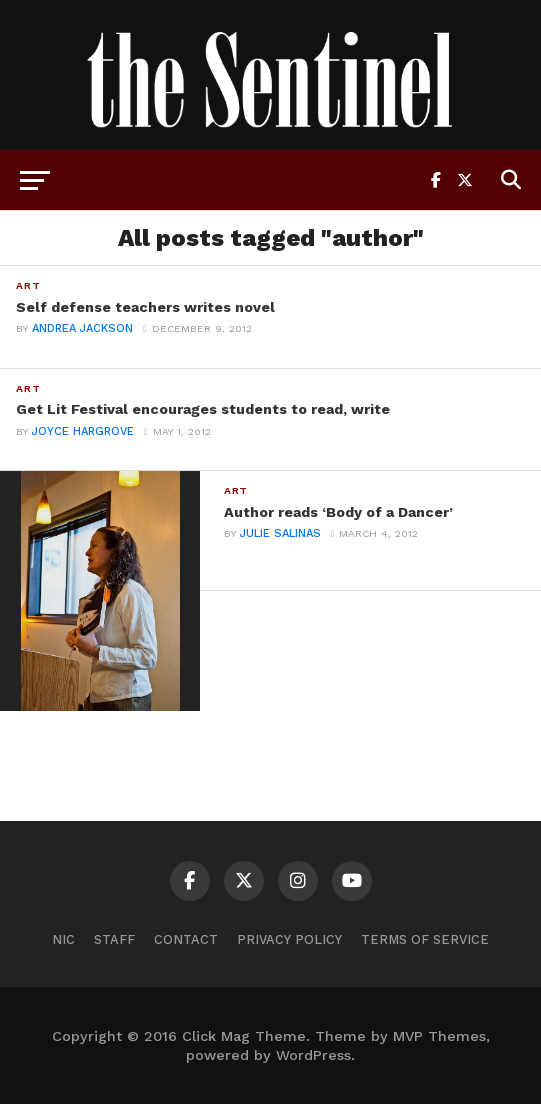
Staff (114, 939)
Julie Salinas (280, 533)
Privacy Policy (289, 939)
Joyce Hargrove (83, 431)
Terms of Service (425, 939)
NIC (63, 939)
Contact (186, 939)
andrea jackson (82, 328)
